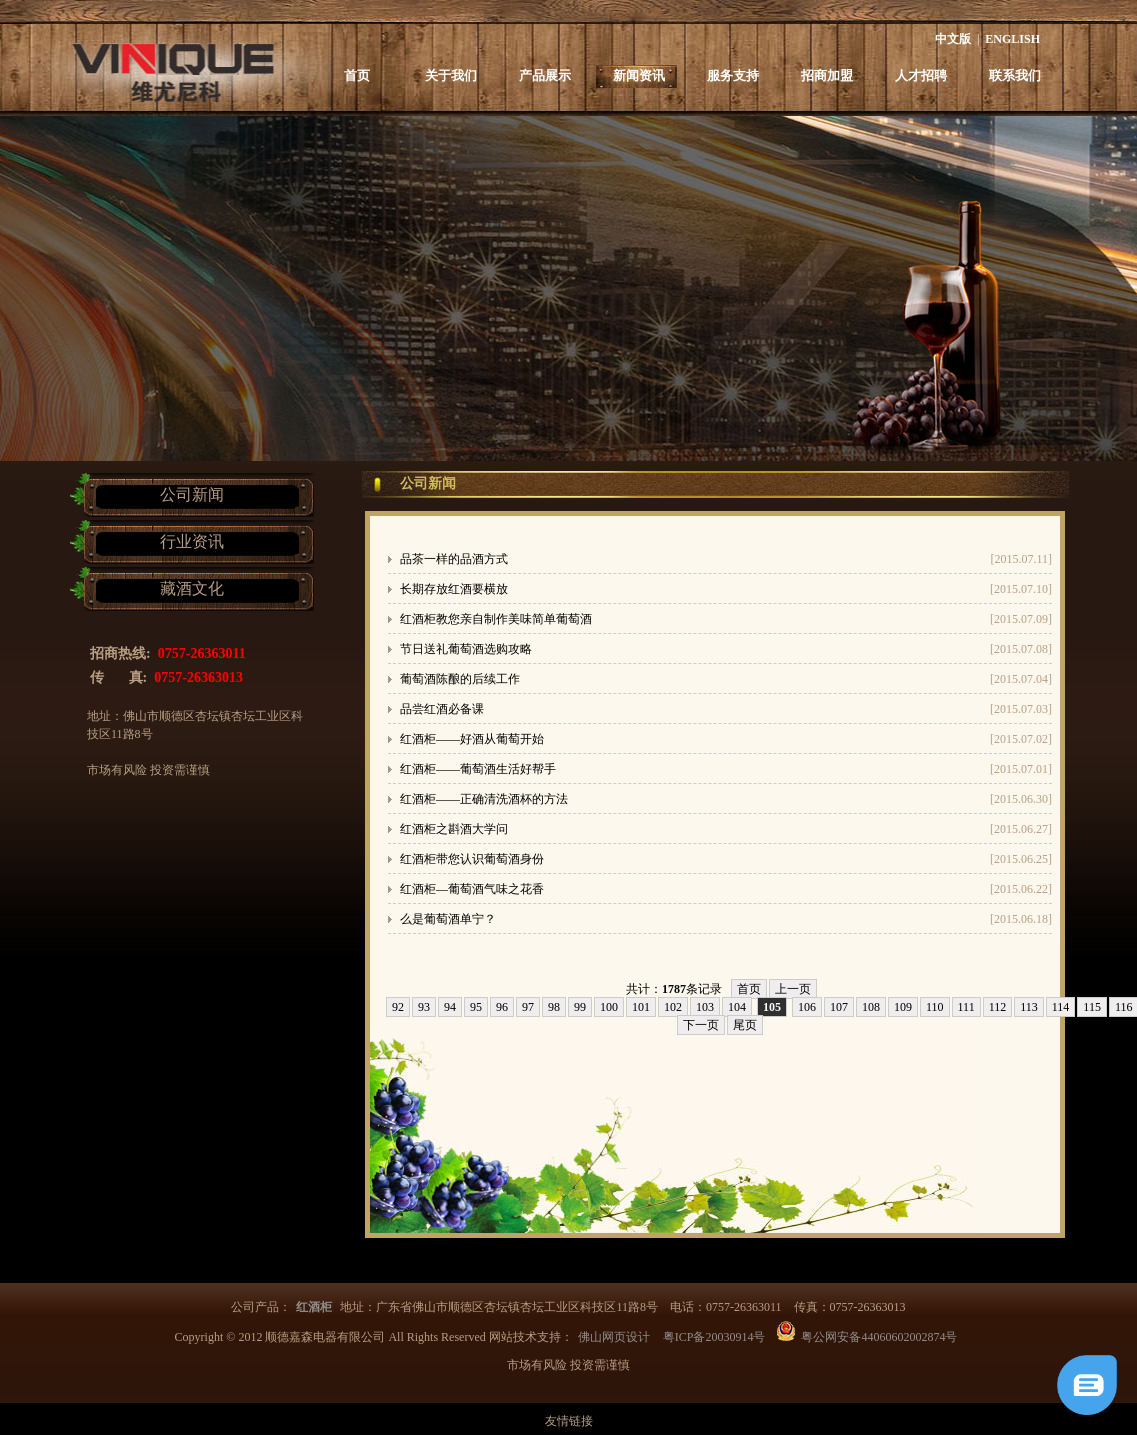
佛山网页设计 (614, 1337)
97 (528, 1007)
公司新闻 (192, 494)
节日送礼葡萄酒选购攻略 (466, 649)
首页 (357, 75)
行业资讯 (192, 541)
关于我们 (451, 75)
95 (476, 1007)
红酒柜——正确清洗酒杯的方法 (484, 799)
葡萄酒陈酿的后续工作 (460, 679)
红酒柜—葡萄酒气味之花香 (472, 889)
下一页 (701, 1025)
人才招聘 (921, 75)
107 (839, 1007)
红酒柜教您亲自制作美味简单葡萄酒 (496, 619)
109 (903, 1007)
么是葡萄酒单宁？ (448, 919)
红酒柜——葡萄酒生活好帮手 (478, 769)
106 (807, 1007)
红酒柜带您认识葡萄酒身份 (472, 859)
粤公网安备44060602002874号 (879, 1337)
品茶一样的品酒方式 (454, 559)
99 (580, 1007)
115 (1092, 1007)
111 (966, 1007)
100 (609, 1007)
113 (1029, 1007)
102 (673, 1007)
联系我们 (1015, 75)
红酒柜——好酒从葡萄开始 (472, 739)
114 (1061, 1007)
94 (450, 1007)
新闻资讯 (639, 75)
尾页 (745, 1025)
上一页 (793, 989)
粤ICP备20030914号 (714, 1337)
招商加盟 (827, 75)
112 (998, 1007)
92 (398, 1007)
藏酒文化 (192, 588)
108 (871, 1007)
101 (641, 1007)
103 (705, 1007)
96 (502, 1007)
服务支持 (733, 75)
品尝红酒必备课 (442, 709)
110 (935, 1007)
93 (424, 1007)
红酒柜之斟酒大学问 (454, 829)
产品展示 (545, 75)
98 (554, 1007)
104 (737, 1007)
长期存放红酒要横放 (454, 589)
